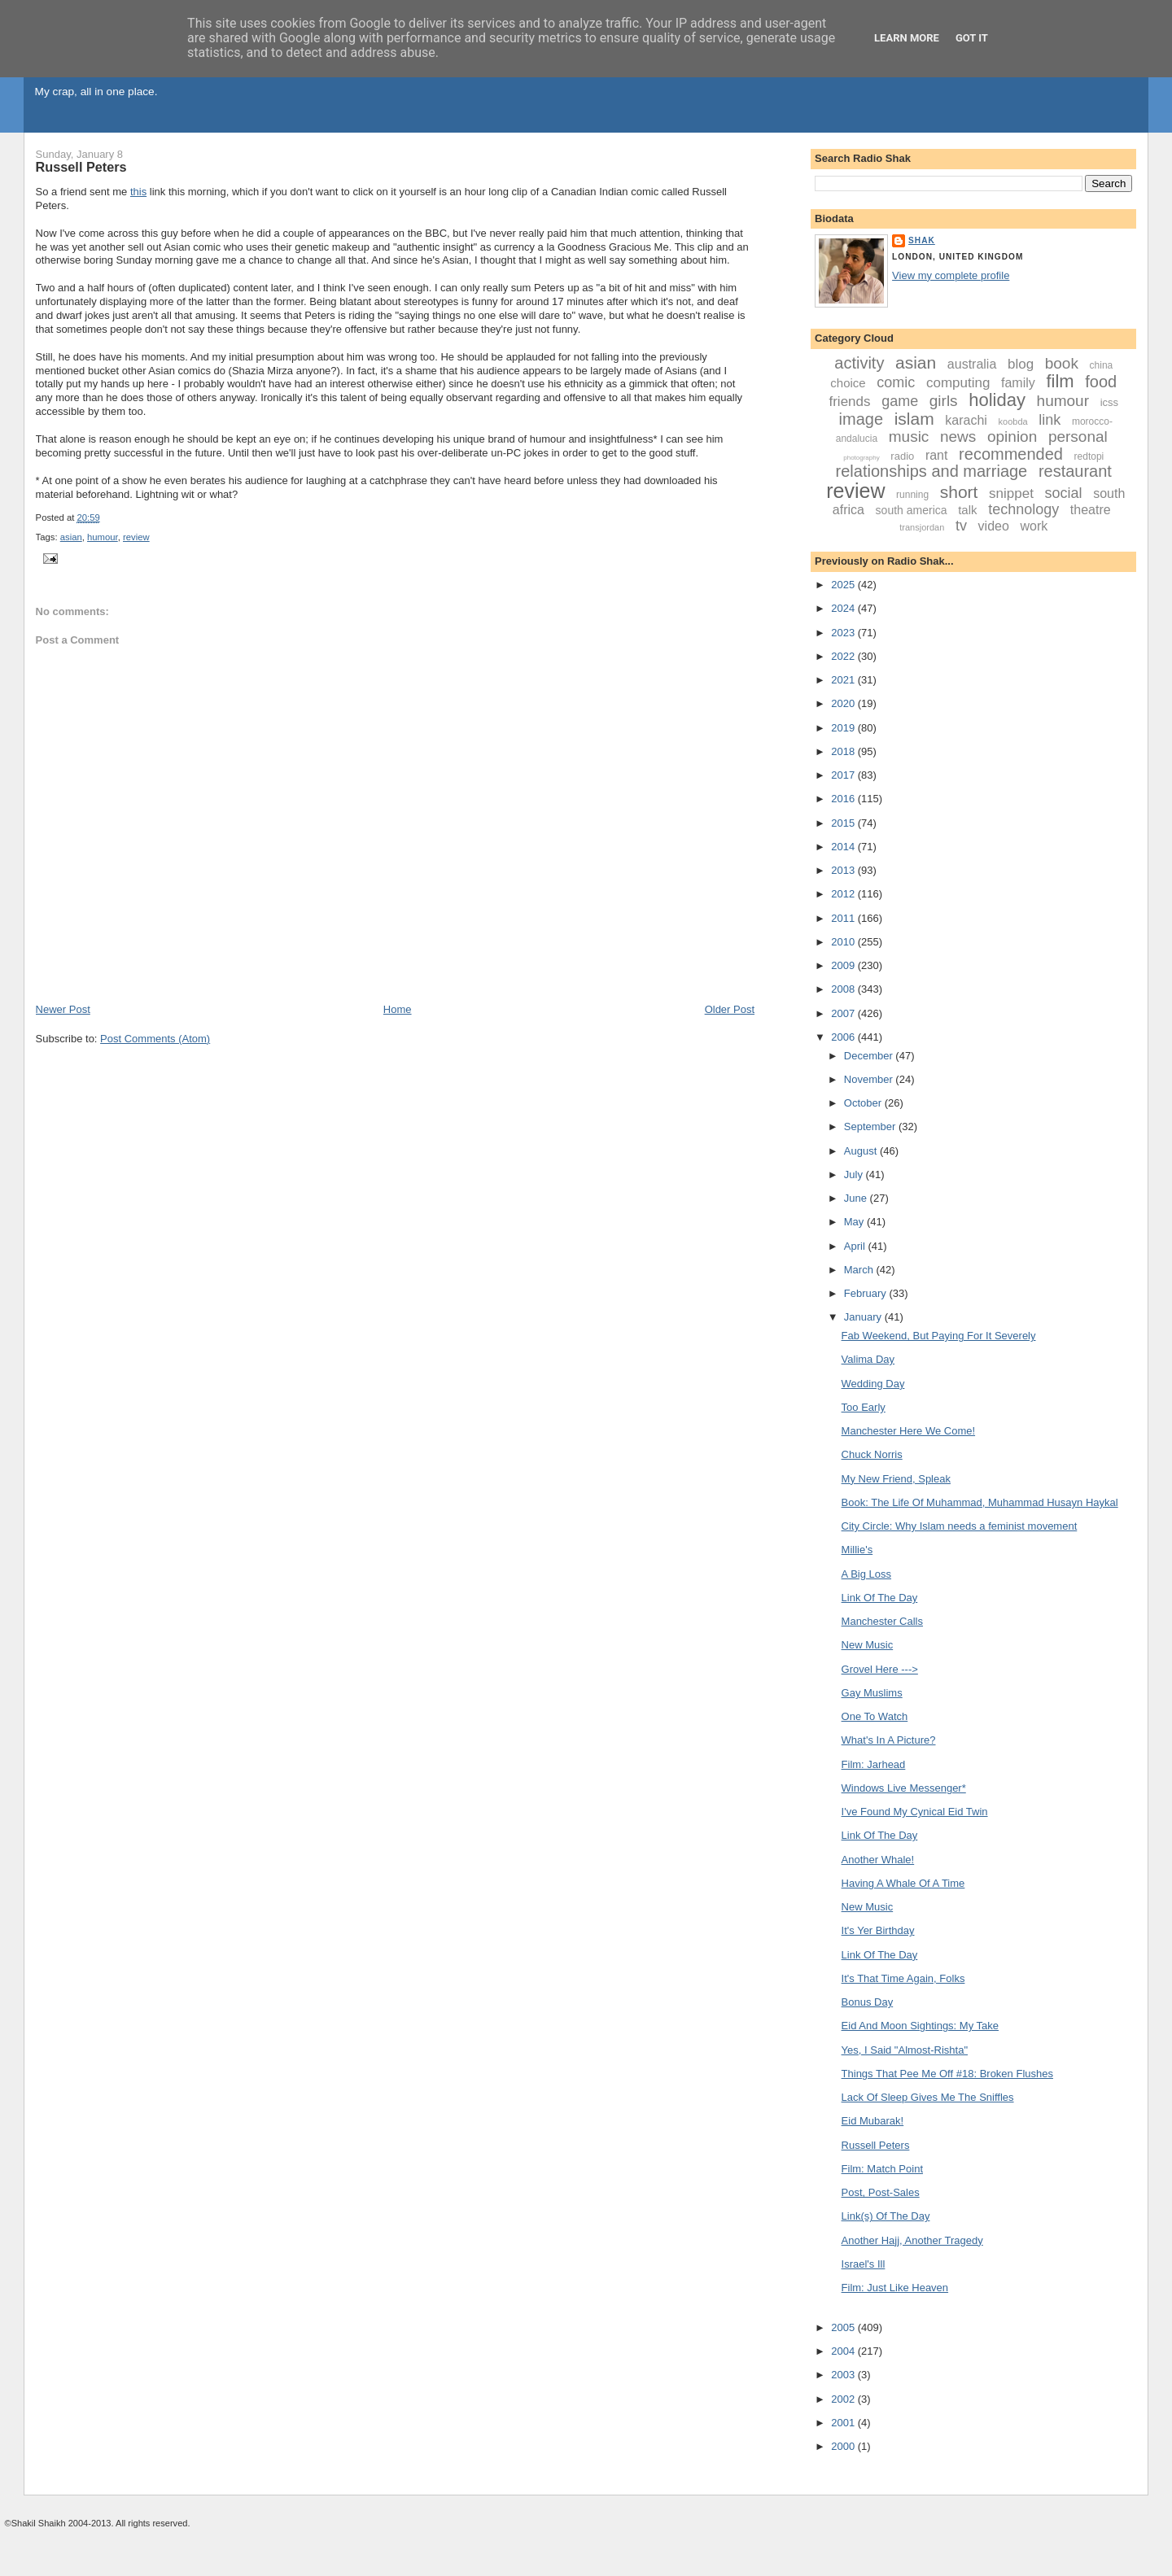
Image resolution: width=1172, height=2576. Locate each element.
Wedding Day (873, 1384)
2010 (844, 942)
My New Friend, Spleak (896, 1479)
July (855, 1174)
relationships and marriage (932, 471)
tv (961, 525)
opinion (1012, 436)
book (1061, 363)
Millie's (857, 1549)
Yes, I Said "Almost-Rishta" (905, 2050)
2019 (844, 728)
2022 (844, 656)
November (870, 1079)
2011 (844, 918)
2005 (844, 2327)
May (855, 1222)
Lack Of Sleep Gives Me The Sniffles (928, 2097)
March (860, 1270)
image (861, 419)
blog (1021, 364)
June (857, 1198)
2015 (844, 823)
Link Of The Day (880, 1597)
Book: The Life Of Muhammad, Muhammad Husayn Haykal (980, 1502)
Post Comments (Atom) (155, 1039)
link (1049, 420)
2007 (844, 1013)
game (899, 401)
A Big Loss (866, 1574)
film (1060, 381)
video (993, 526)
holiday (997, 400)
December (870, 1056)
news (958, 436)
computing (958, 383)
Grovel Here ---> (880, 1669)
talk (967, 510)
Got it (972, 38)
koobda (1013, 421)
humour (102, 537)
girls (943, 400)
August (862, 1151)
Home (397, 1009)
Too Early (864, 1407)
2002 (844, 2399)
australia (971, 364)
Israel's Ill (864, 2264)
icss (1109, 402)
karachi (966, 420)
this (138, 192)
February (867, 1293)
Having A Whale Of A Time (903, 1883)
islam (914, 418)
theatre (1090, 510)
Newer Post (63, 1009)
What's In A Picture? (889, 1740)
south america (911, 510)
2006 (844, 1037)
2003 (844, 2375)
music (909, 436)
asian (71, 537)
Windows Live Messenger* (904, 1788)
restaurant (1075, 471)
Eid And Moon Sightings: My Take (920, 2025)
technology (1023, 509)
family (1018, 383)
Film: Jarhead (874, 1764)
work (1033, 526)
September (871, 1126)
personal (1078, 436)
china (1101, 365)
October (864, 1103)
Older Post (729, 1009)
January (864, 1317)
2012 (844, 894)
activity (859, 363)
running (912, 494)
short (959, 491)
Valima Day (868, 1359)
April (856, 1246)
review (136, 537)
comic (896, 382)
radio (902, 456)
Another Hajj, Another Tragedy (912, 2240)
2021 (844, 680)
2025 (844, 585)
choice (847, 383)
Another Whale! (878, 1859)
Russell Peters (81, 166)
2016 (844, 798)
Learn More (906, 38)
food (1101, 382)
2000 (844, 2446)
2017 (844, 775)
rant (936, 455)
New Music (868, 1645)
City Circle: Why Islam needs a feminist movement (960, 1526)
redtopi (1089, 456)
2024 (844, 608)
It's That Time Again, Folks (903, 1978)
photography (861, 457)
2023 (844, 633)
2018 (844, 751)
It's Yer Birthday (878, 1930)
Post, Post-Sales (881, 2192)
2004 (844, 2351)
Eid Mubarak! (873, 2121)
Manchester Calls (882, 1621)
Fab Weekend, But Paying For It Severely (939, 1335)
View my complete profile (950, 275)
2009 (844, 965)
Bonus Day (868, 2002)
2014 (844, 846)
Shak (921, 240)
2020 (844, 703)
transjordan (921, 527)
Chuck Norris (872, 1454)
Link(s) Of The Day (886, 2216)
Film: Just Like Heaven (895, 2287)
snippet (1011, 493)
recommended (1011, 454)
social (1063, 493)
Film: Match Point (882, 2169)
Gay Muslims (872, 1693)
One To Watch (875, 1716)
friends (849, 401)
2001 (844, 2423)
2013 (844, 870)
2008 (844, 989)
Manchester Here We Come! (909, 1431)
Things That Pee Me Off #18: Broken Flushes (947, 2073)
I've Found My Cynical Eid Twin (915, 1811)
